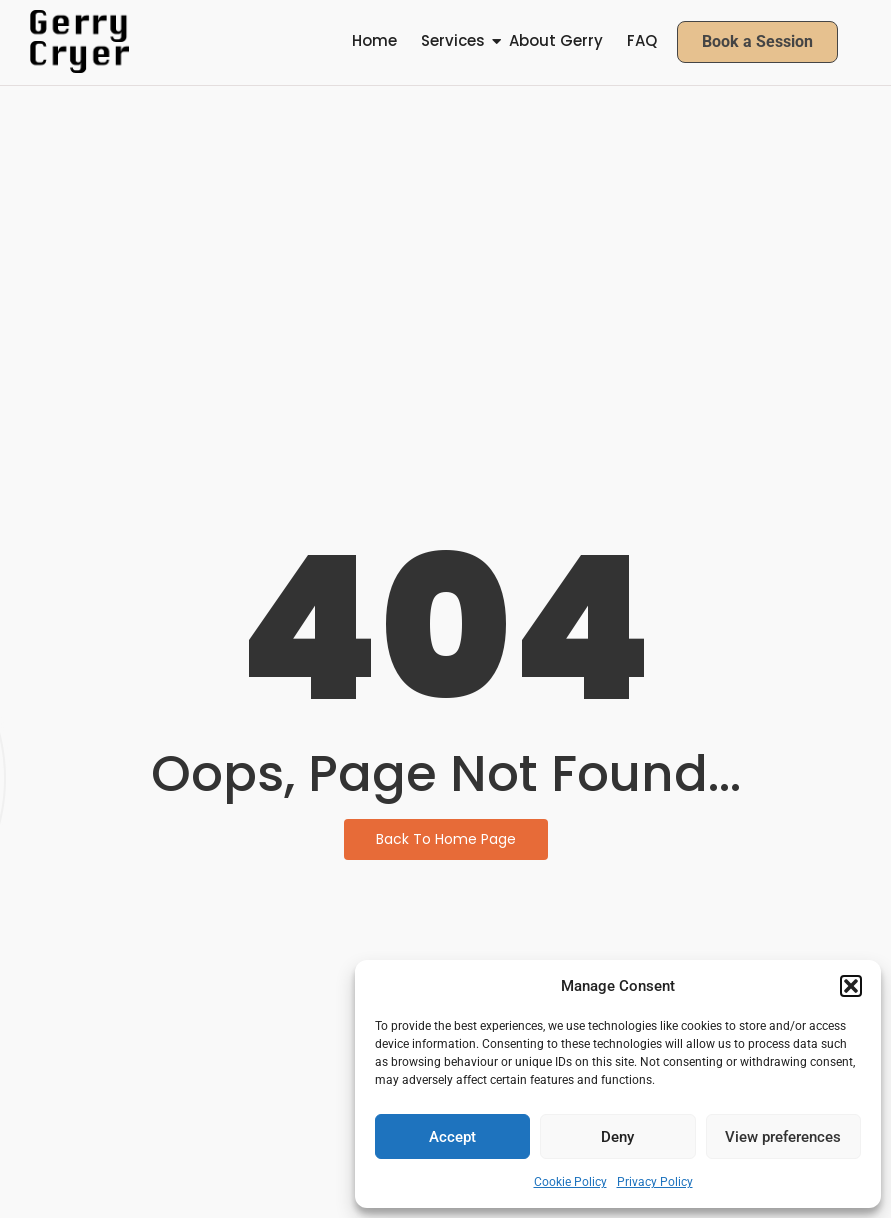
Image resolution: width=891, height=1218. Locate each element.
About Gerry (556, 40)
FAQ (642, 40)
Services (453, 40)
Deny (617, 1137)
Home (374, 40)
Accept (452, 1137)
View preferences (783, 1137)
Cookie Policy (570, 1182)
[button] (851, 986)
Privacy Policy (655, 1182)
